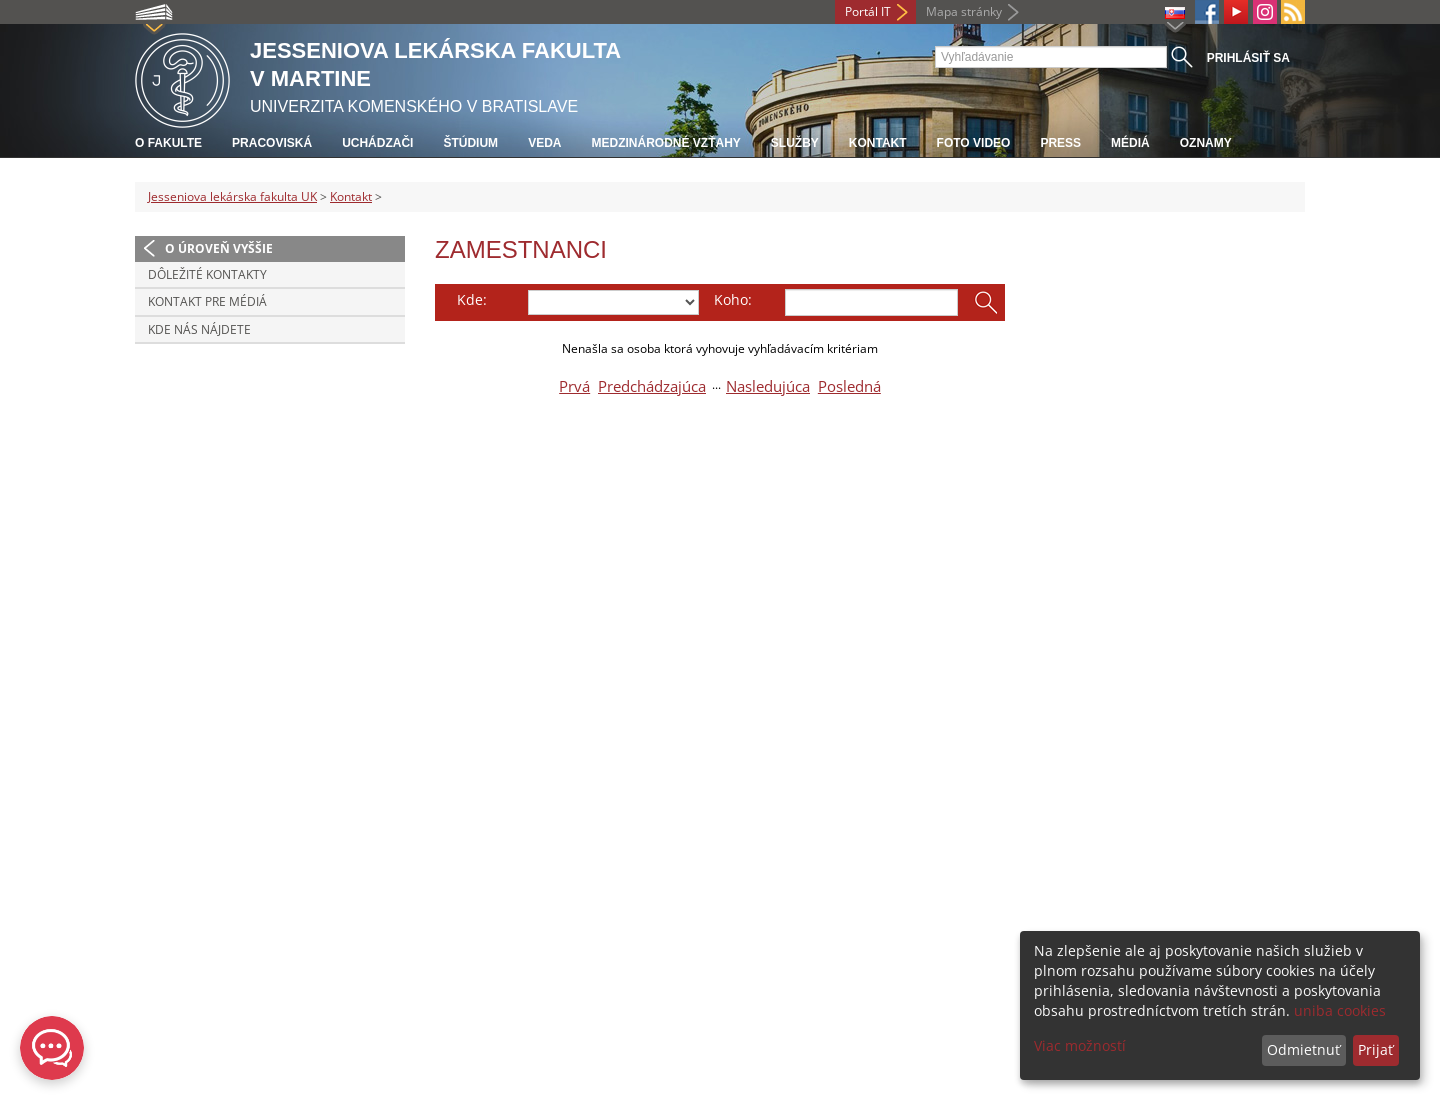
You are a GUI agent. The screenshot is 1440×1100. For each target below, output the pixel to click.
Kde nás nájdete (199, 329)
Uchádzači (377, 143)
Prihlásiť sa (1248, 58)
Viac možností (1080, 1045)
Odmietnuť (1303, 1049)
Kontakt (878, 143)
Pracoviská (272, 143)
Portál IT (868, 11)
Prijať (1375, 1049)
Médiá (1130, 143)
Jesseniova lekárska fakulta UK (232, 196)
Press (1060, 143)
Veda (544, 143)
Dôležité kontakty (207, 274)
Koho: (733, 299)
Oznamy (1206, 143)
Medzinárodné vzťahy (665, 143)
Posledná (849, 386)
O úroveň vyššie (219, 248)
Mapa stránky (964, 11)
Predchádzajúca (652, 386)
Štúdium (470, 143)
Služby (795, 143)
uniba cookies (1340, 1010)
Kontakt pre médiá (207, 301)
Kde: (472, 299)
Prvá (574, 386)
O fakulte (168, 143)
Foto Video (974, 143)
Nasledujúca (768, 386)
